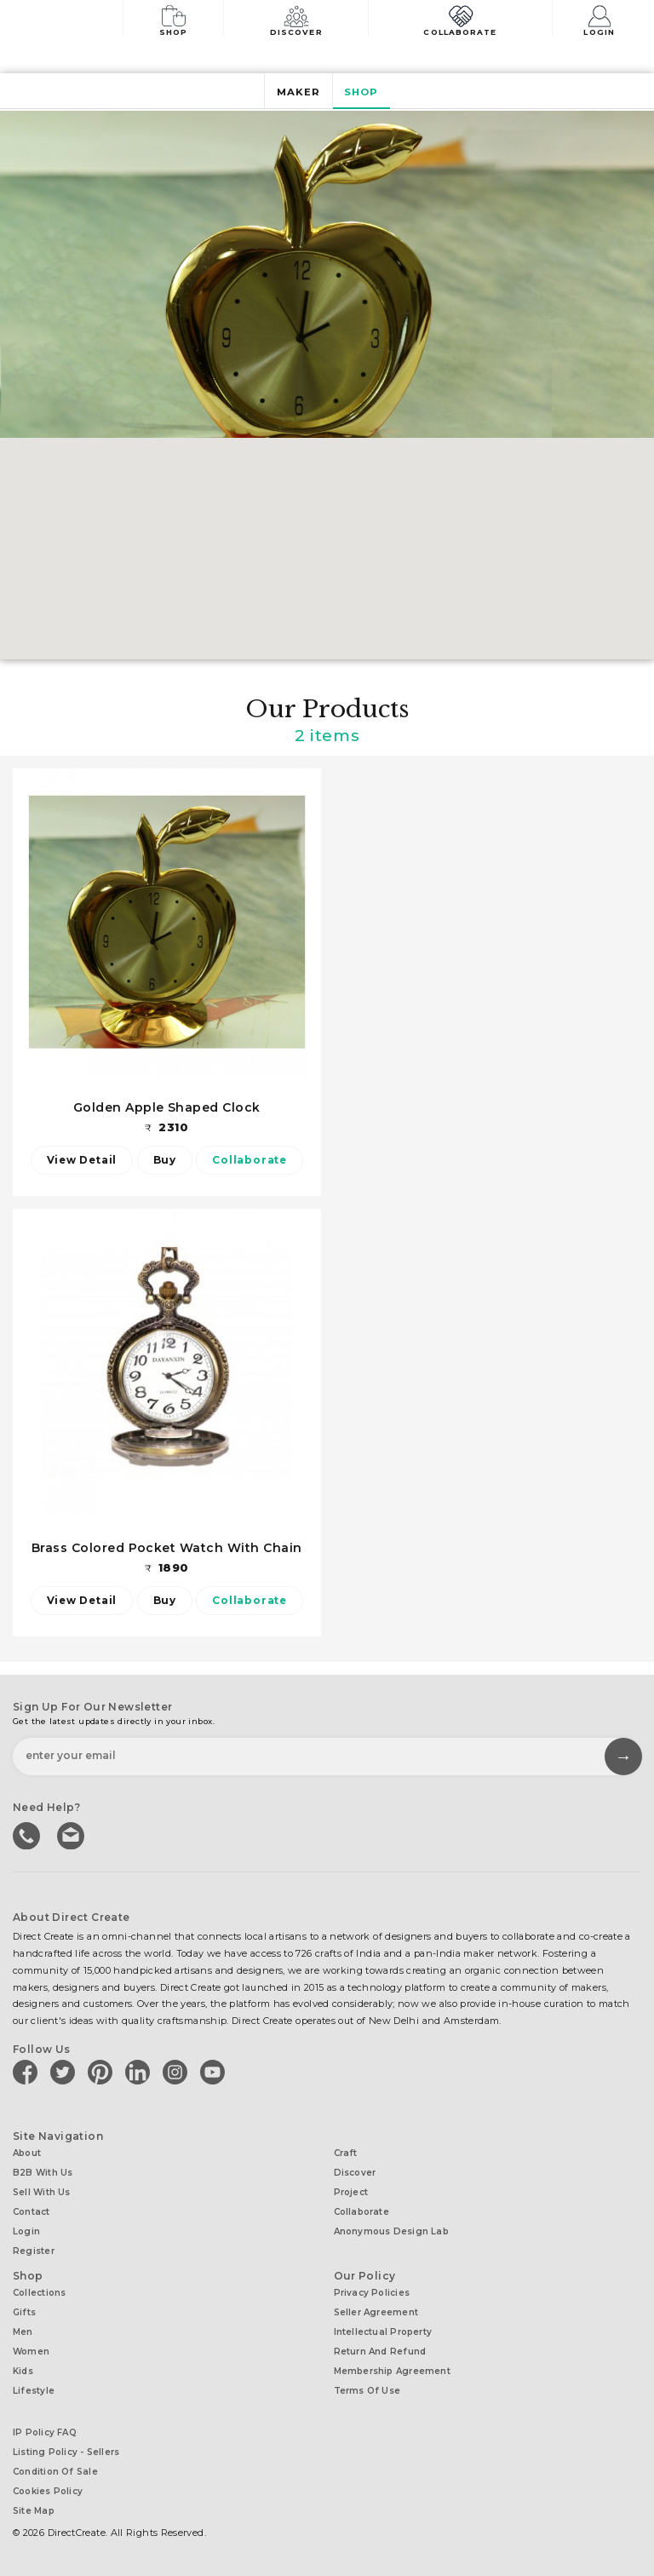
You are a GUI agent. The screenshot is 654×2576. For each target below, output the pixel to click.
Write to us (72, 1834)
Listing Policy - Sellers (66, 2452)
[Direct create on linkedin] (140, 2071)
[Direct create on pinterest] (103, 2071)
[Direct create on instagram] (178, 2071)
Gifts (24, 2312)
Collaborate (459, 19)
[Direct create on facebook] (28, 2071)
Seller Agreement (376, 2312)
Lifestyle (33, 2390)
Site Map (33, 2510)
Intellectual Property (383, 2331)
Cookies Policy (48, 2491)
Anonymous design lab (391, 2231)
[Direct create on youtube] (215, 2071)
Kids (23, 2371)
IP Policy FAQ (45, 2432)
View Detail (81, 1160)
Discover (296, 19)
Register (33, 2251)
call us (28, 1834)
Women (31, 2351)
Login (600, 19)
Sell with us (42, 2192)
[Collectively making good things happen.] (71, 20)
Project (351, 2192)
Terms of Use (367, 2390)
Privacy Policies (372, 2292)
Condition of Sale (55, 2471)
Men (23, 2331)
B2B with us (42, 2172)
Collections (39, 2292)
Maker (298, 92)
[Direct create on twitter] (65, 2071)
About (27, 2153)
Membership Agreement (392, 2371)
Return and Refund (380, 2351)
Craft (346, 2153)
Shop (173, 19)
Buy (164, 1160)
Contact (31, 2211)
